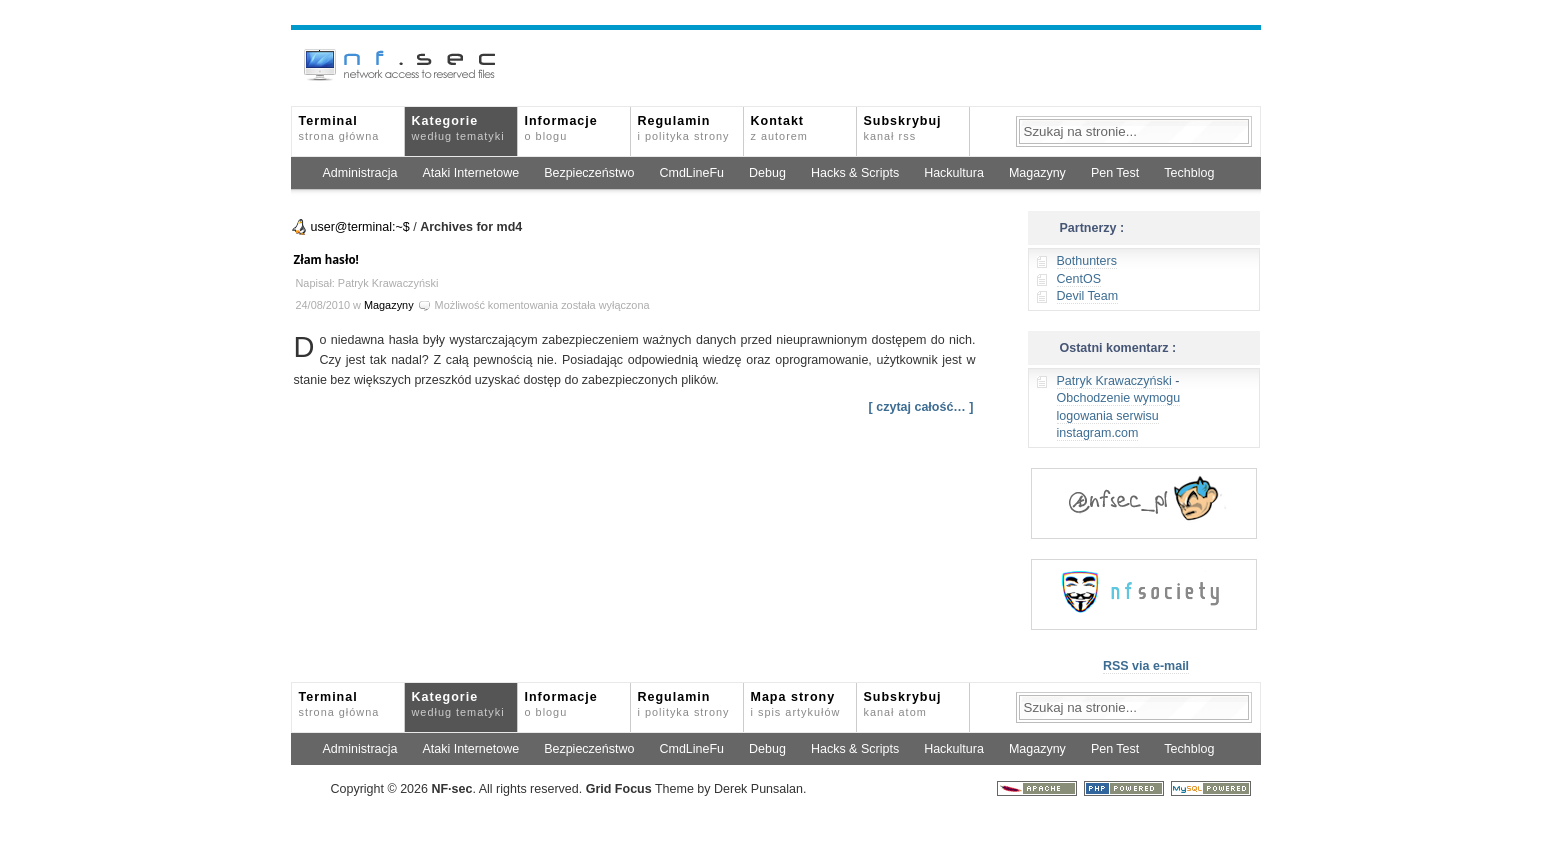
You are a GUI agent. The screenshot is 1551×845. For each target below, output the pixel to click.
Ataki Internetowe (471, 173)
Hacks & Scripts (855, 173)
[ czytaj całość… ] (921, 407)
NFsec (451, 789)
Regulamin (684, 128)
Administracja (360, 173)
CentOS (1079, 279)
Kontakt (779, 128)
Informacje (561, 128)
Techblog (1189, 173)
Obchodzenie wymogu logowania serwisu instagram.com (1119, 415)
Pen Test (1115, 173)
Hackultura (954, 173)
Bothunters (1087, 261)
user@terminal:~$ (360, 227)
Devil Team (1088, 296)
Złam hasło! (326, 259)
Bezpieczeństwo (589, 173)
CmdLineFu (691, 173)
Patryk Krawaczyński (1114, 381)
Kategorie (458, 128)
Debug (767, 173)
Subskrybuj (903, 128)
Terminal (339, 128)
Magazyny (1037, 173)
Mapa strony (796, 704)
